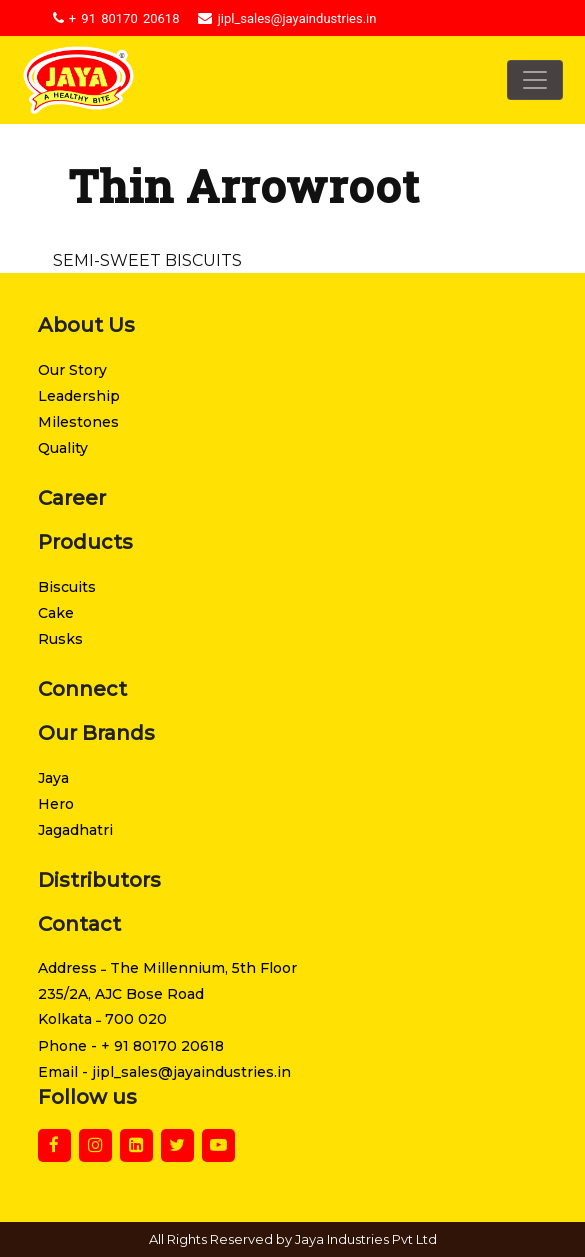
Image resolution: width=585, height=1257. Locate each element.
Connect (82, 689)
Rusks (60, 639)
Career (72, 498)
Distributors (99, 880)
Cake (56, 613)
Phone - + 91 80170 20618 (131, 1046)
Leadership (79, 396)
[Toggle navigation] (535, 80)
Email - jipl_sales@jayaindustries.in (164, 1072)
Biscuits (67, 587)
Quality (63, 448)
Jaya (53, 778)
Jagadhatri (75, 830)
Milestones (78, 422)
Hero (56, 804)
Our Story (72, 370)
